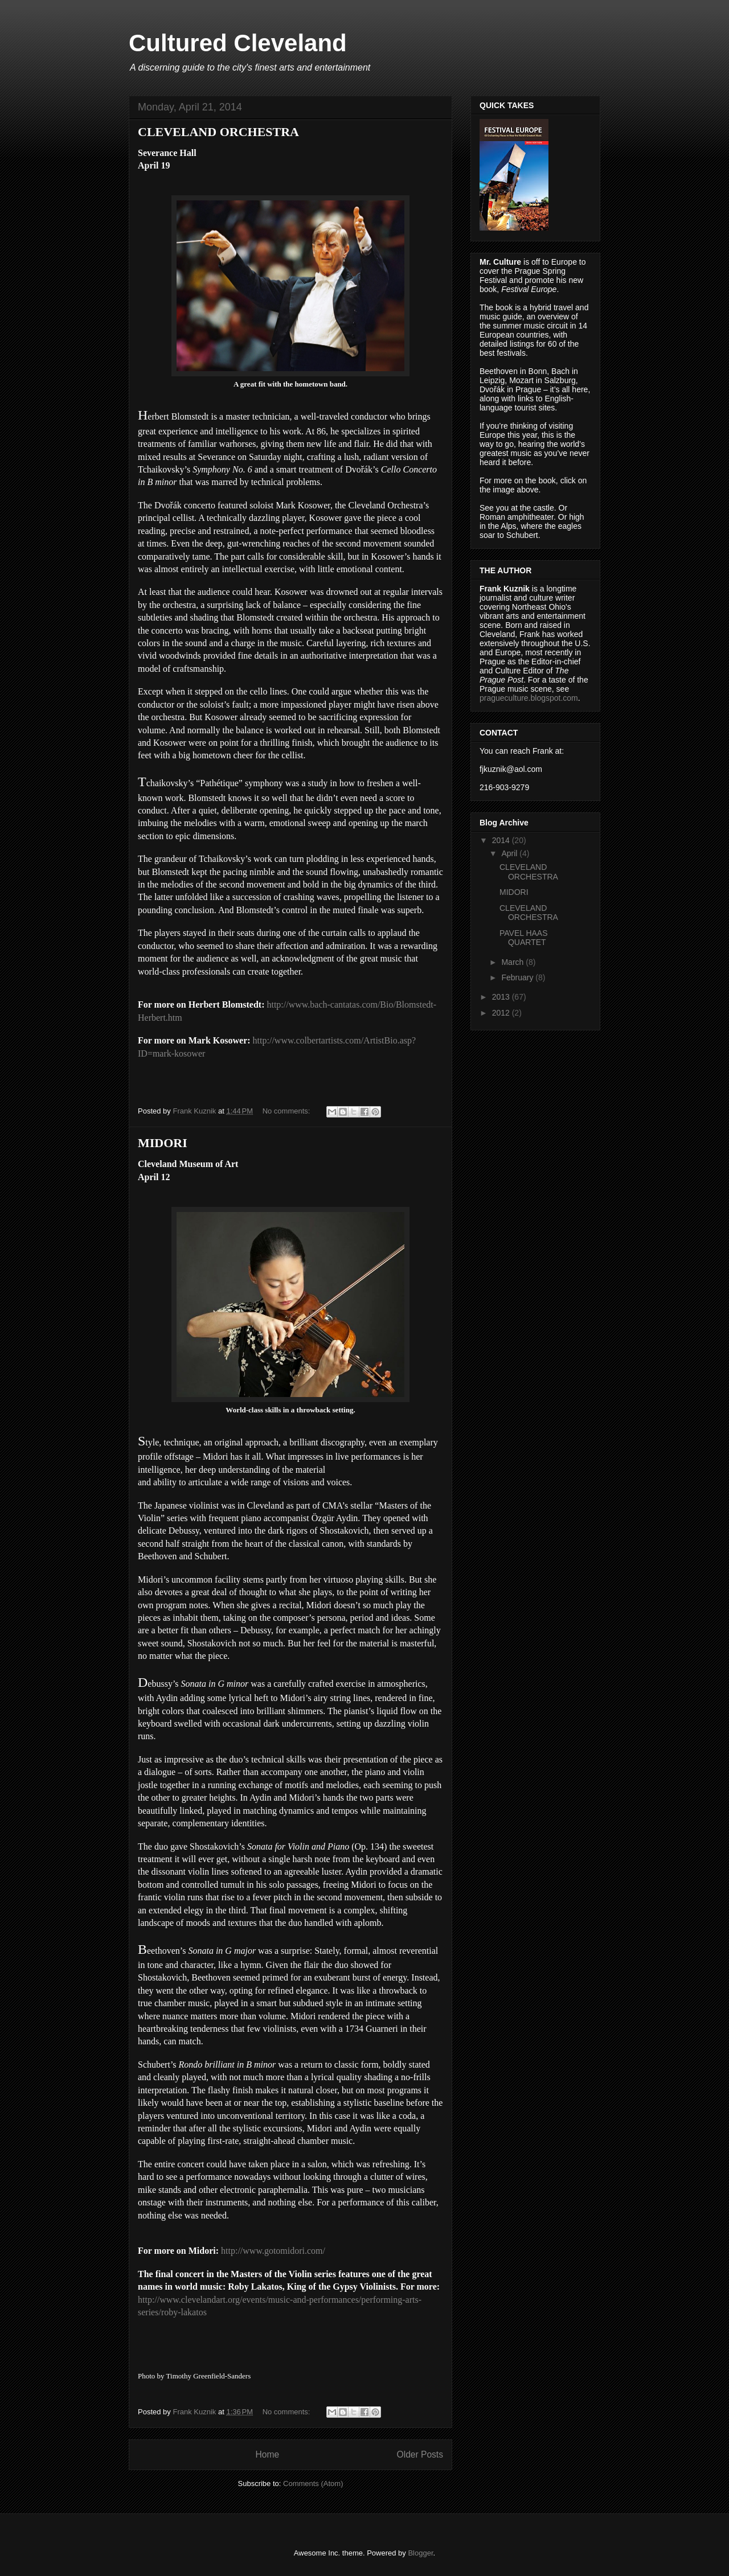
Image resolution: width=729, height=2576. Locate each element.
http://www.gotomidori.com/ (273, 2250)
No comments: (287, 1111)
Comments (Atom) (313, 2483)
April (510, 853)
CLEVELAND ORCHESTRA (218, 132)
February (518, 977)
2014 (502, 840)
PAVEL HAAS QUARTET (523, 937)
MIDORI (162, 1143)
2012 (502, 1012)
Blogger (420, 2553)
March (513, 962)
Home (267, 2454)
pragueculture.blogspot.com (529, 697)
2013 (502, 996)
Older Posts (420, 2454)
